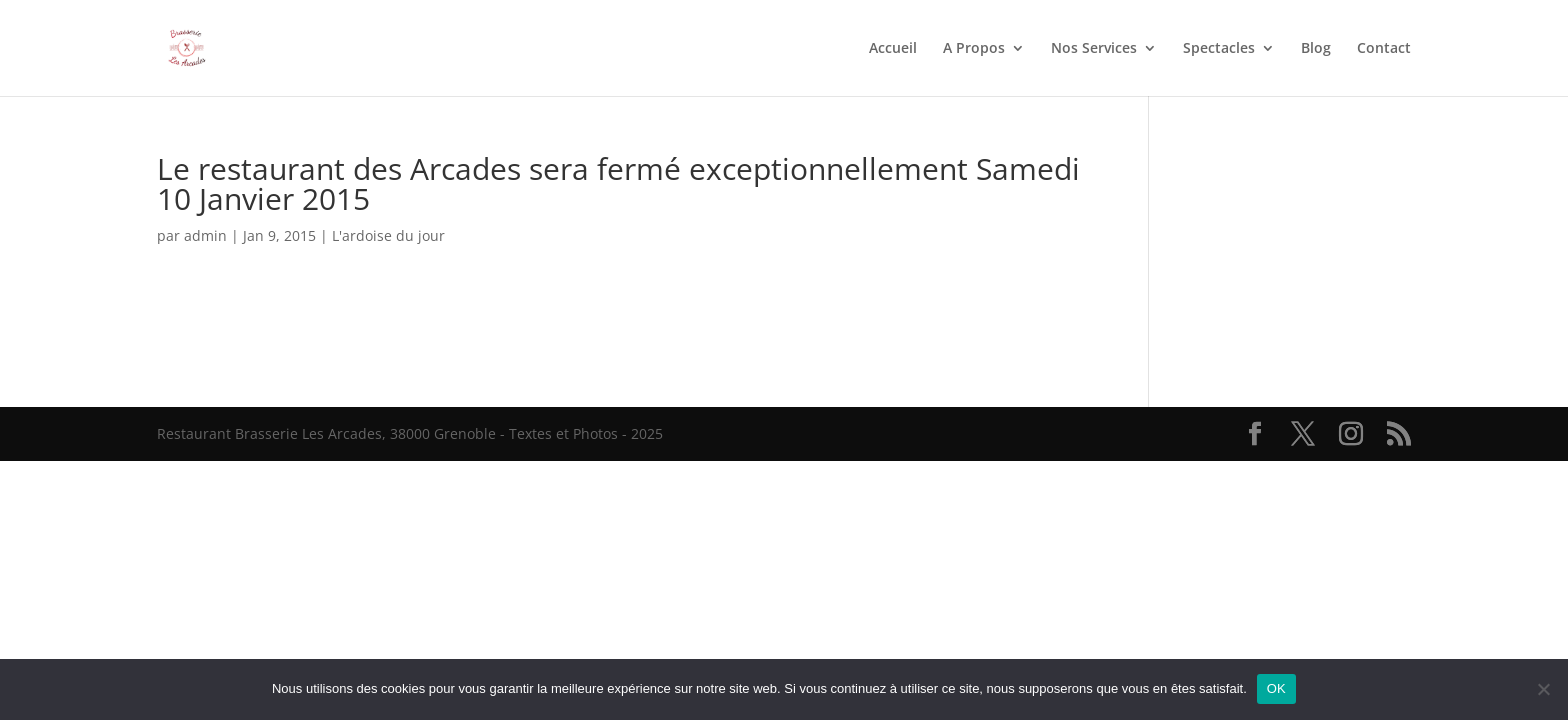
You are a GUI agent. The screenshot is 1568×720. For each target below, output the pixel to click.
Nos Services (1094, 49)
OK (1276, 688)
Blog (1316, 49)
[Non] (1543, 689)
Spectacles (1219, 49)
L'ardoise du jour (388, 235)
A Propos (974, 49)
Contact (1384, 49)
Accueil (893, 49)
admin (205, 235)
